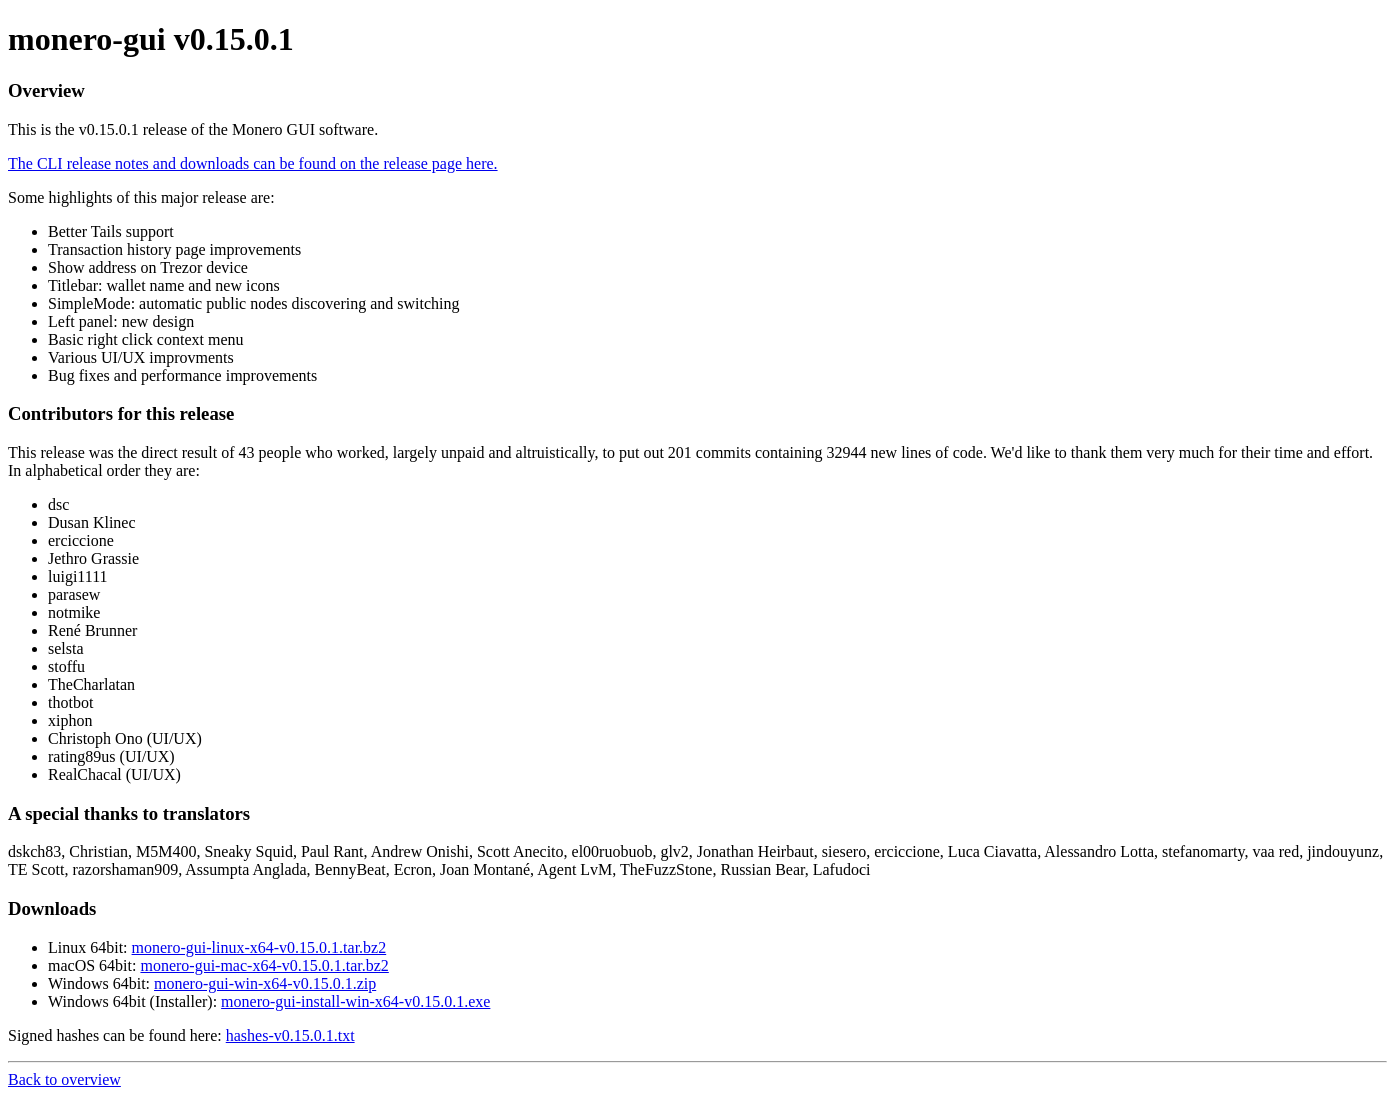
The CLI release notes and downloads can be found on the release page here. (253, 163)
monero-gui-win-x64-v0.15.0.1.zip (265, 983)
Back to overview (64, 1079)
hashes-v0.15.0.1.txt (290, 1035)
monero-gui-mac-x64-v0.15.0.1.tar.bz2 (264, 965)
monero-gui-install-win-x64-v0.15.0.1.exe (355, 1001)
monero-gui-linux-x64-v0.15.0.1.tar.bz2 (259, 947)
